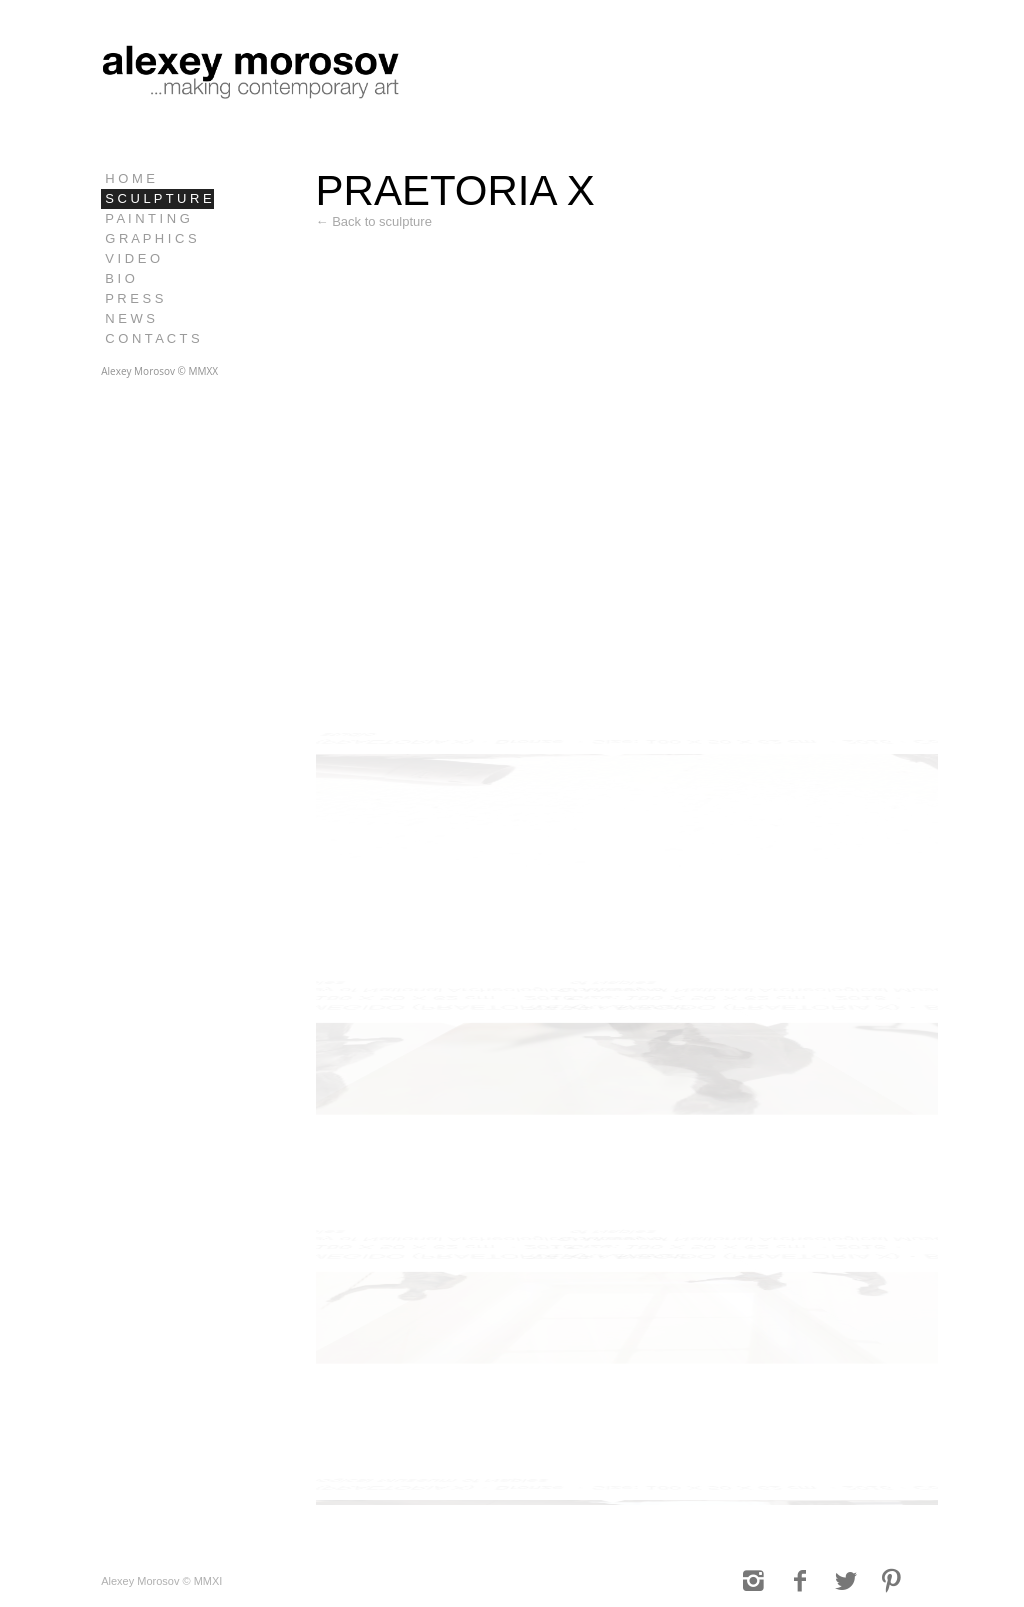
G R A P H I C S (151, 238)
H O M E (130, 178)
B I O (120, 278)
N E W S (130, 318)
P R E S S (134, 298)
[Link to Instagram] (754, 1581)
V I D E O (132, 258)
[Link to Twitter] (846, 1581)
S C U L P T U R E (158, 198)
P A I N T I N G (147, 218)
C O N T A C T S (152, 338)
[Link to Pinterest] (892, 1581)
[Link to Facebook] (800, 1581)
